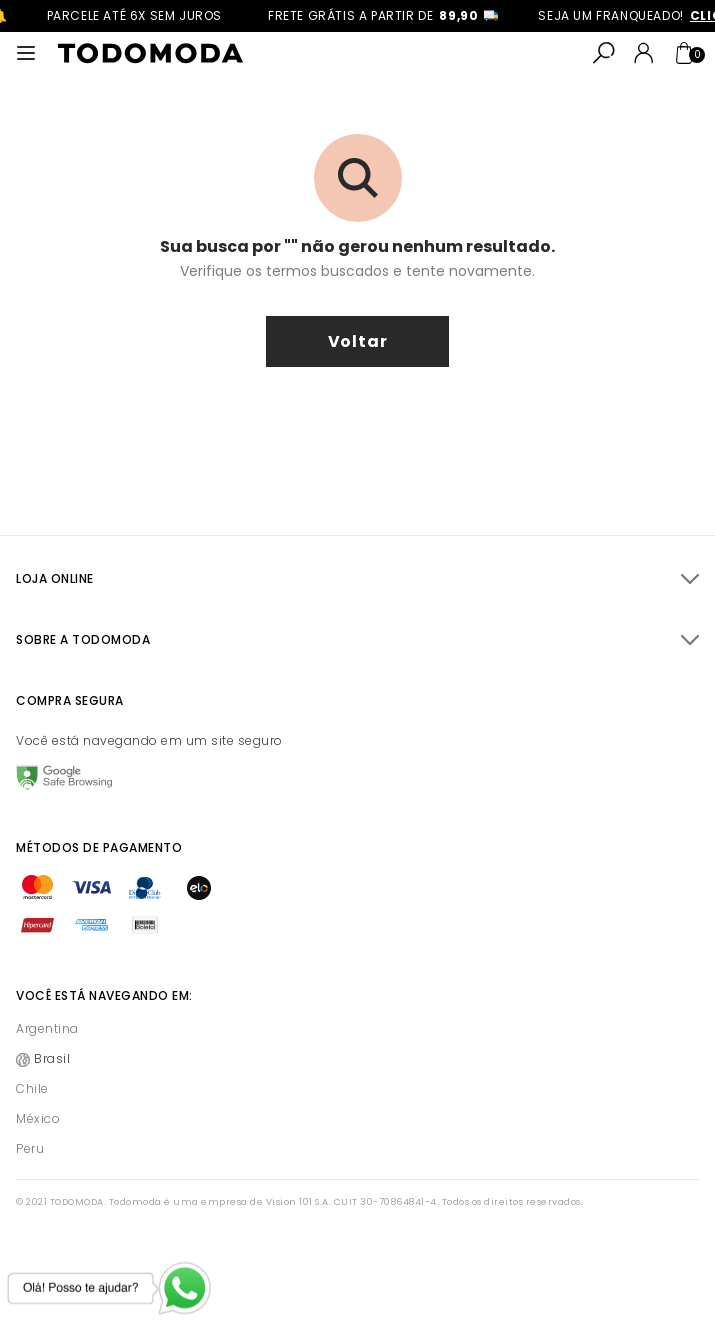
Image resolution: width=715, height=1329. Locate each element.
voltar (358, 341)
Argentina (47, 1028)
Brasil (52, 1058)
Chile (32, 1088)
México (38, 1118)
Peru (30, 1148)
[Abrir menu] (26, 53)
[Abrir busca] (604, 53)
